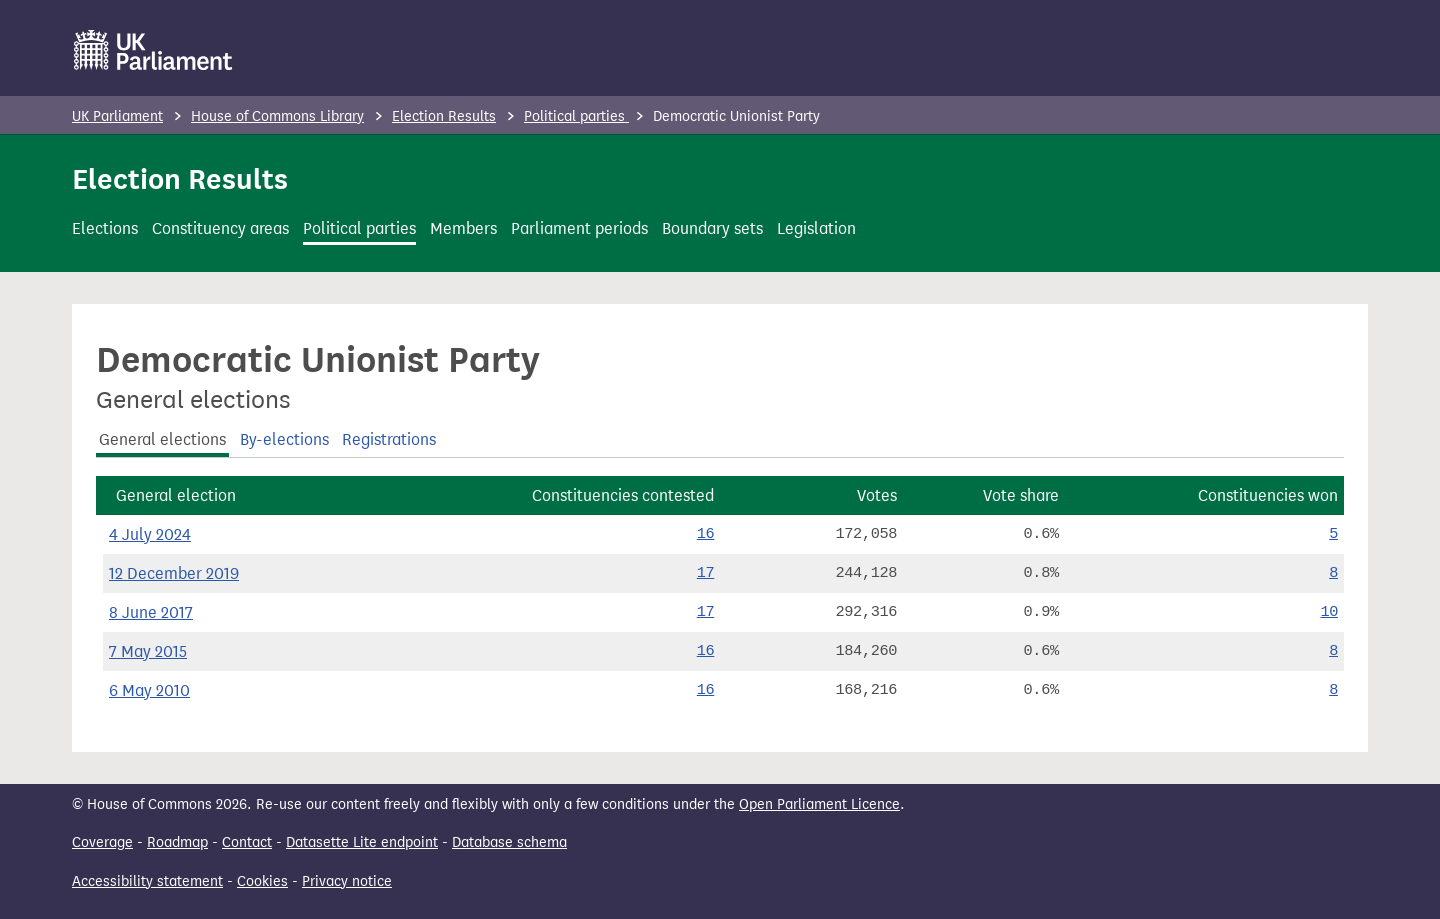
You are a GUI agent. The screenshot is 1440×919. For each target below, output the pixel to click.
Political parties (576, 116)
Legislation (816, 228)
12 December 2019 (174, 573)
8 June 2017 (151, 612)
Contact (247, 842)
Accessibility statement (147, 881)
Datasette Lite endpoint (362, 842)
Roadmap (177, 842)
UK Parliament (117, 116)
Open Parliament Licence (819, 804)
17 (706, 573)
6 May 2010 (149, 690)
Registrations (389, 439)
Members (463, 228)
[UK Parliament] (153, 50)
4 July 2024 (150, 534)
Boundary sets (712, 228)
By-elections (284, 439)
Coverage (102, 842)
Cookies (262, 881)
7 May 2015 (148, 651)
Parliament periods (579, 228)
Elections (105, 228)
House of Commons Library (277, 116)
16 (706, 534)
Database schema (509, 842)
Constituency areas (220, 228)
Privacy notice (347, 881)
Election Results (444, 116)
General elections (162, 439)
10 (1329, 612)
